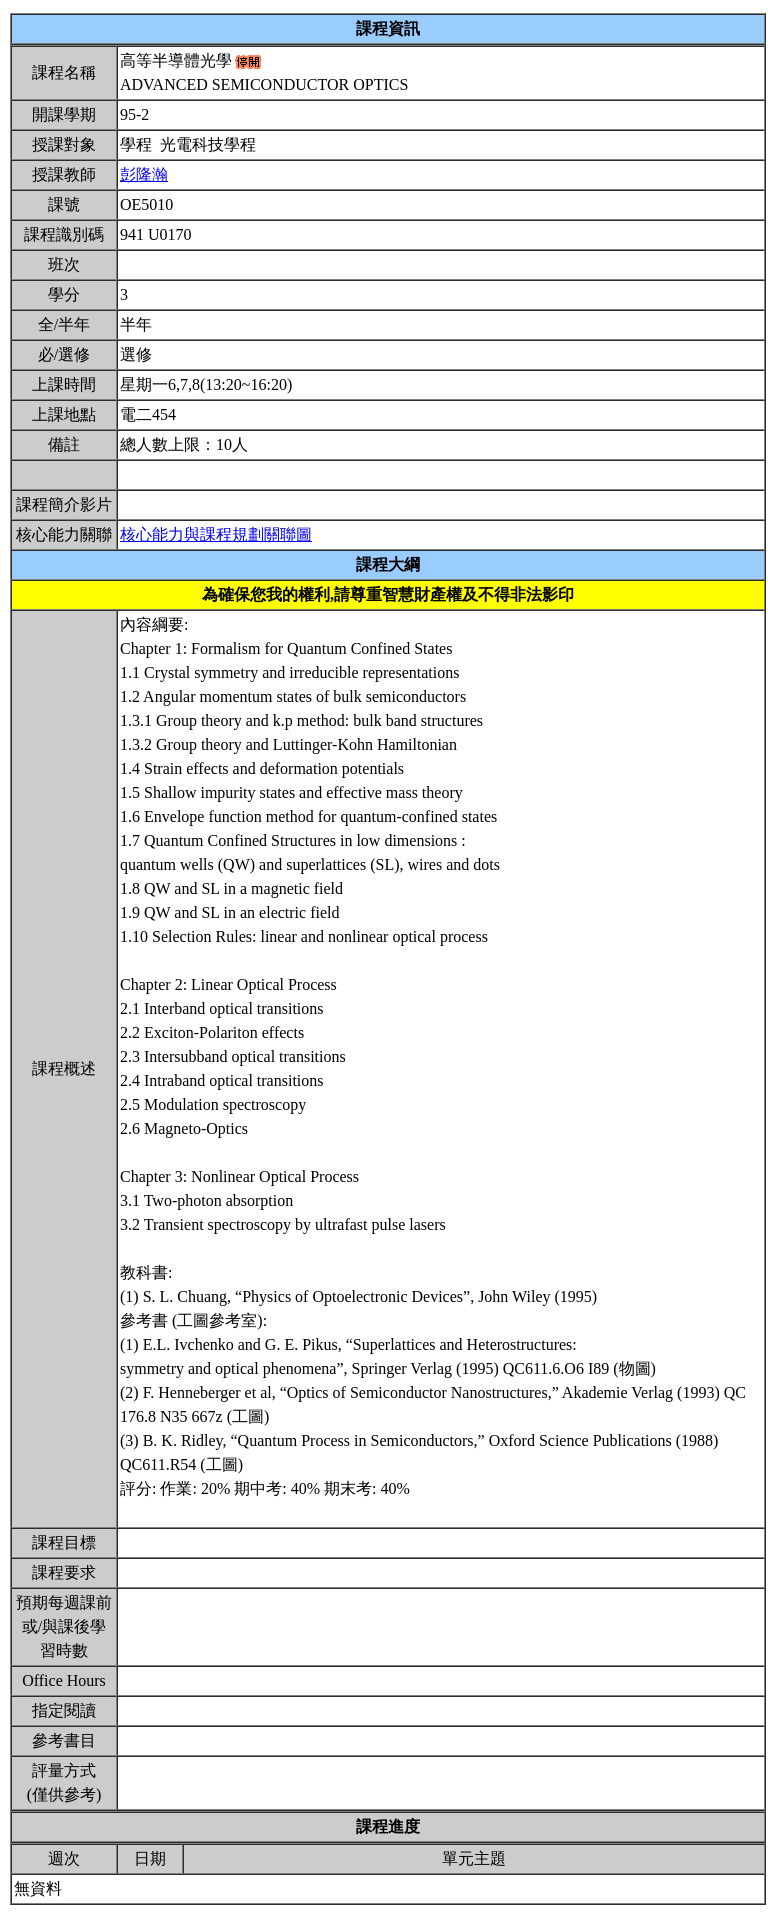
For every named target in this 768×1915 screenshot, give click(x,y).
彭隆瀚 (144, 174)
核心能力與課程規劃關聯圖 (216, 534)
